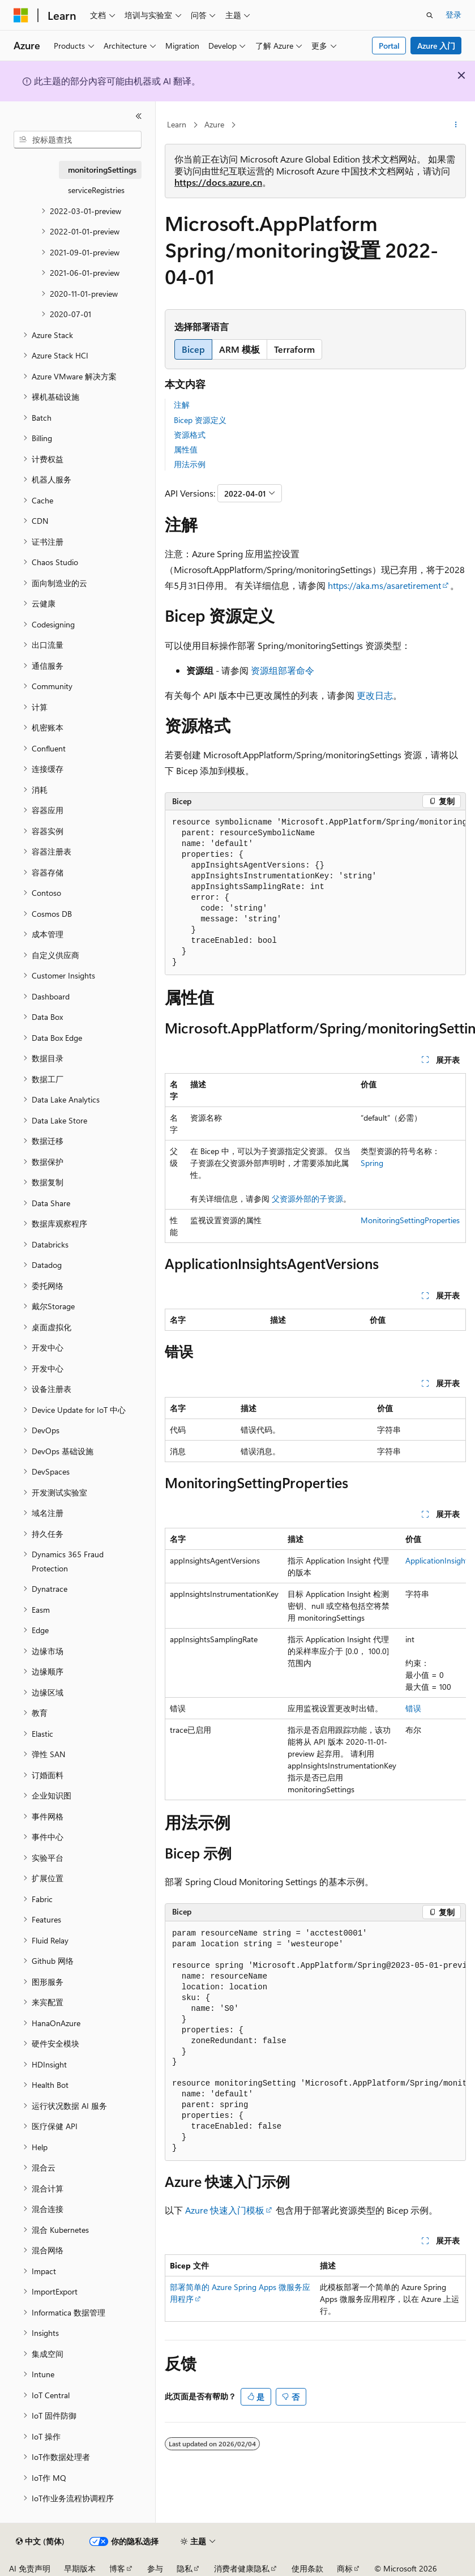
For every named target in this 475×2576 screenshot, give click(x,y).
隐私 (184, 2568)
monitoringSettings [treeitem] (102, 169)
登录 (453, 14)
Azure (214, 124)
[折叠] (139, 116)
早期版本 (80, 2568)
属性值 (186, 449)
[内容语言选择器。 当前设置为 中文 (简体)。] (40, 2541)
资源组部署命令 (282, 670)
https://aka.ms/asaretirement (384, 585)
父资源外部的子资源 (307, 1198)
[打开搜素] (429, 15)
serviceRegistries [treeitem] (96, 190)
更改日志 (375, 695)
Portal (389, 45)
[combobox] (78, 140)
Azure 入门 (436, 45)
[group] (315, 892)
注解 (182, 404)
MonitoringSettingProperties (410, 1220)
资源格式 (190, 434)
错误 (413, 1708)
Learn (176, 124)
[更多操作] (456, 125)
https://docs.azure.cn (218, 182)
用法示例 (190, 464)
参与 (155, 2568)
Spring (372, 1162)
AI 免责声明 (29, 2568)
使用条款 (307, 2568)
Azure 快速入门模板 (224, 2210)
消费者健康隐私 (241, 2568)
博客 (117, 2568)
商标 (345, 2568)
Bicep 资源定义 (200, 420)
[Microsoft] (21, 15)
